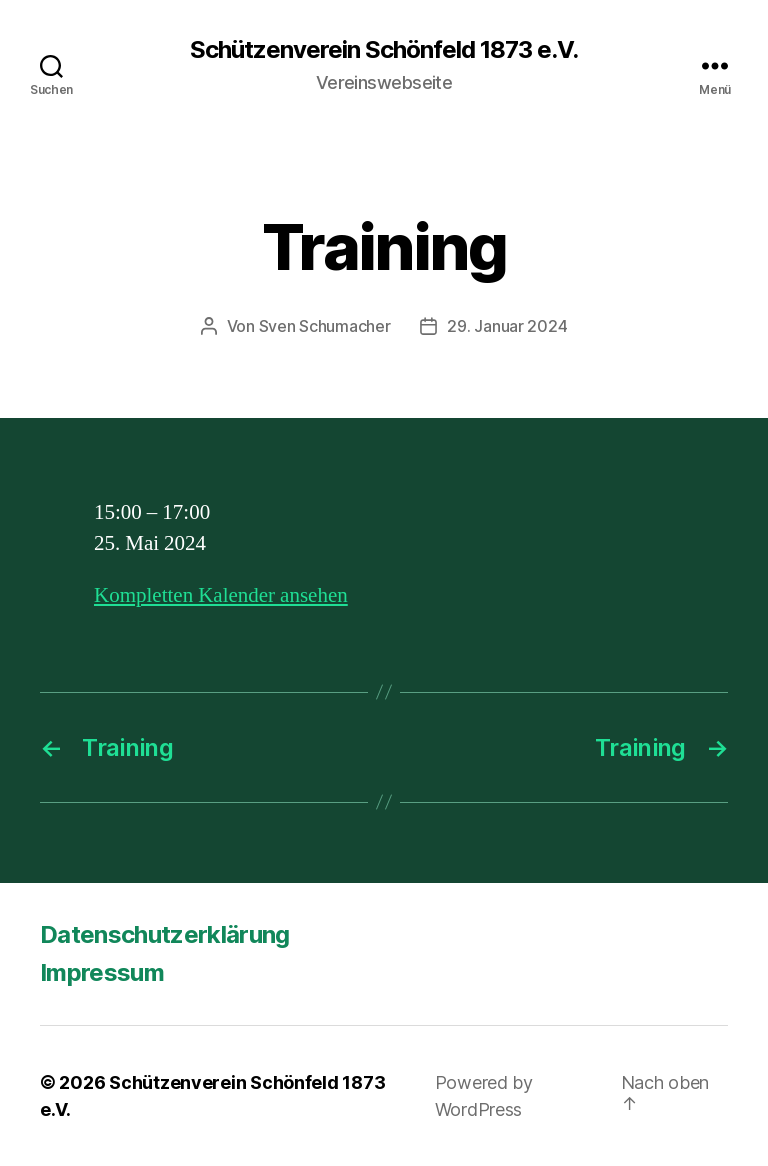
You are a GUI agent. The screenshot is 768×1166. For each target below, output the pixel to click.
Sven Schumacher (325, 326)
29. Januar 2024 (507, 326)
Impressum (102, 972)
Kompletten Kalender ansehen (221, 595)
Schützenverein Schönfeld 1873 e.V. (384, 50)
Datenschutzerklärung (165, 934)
